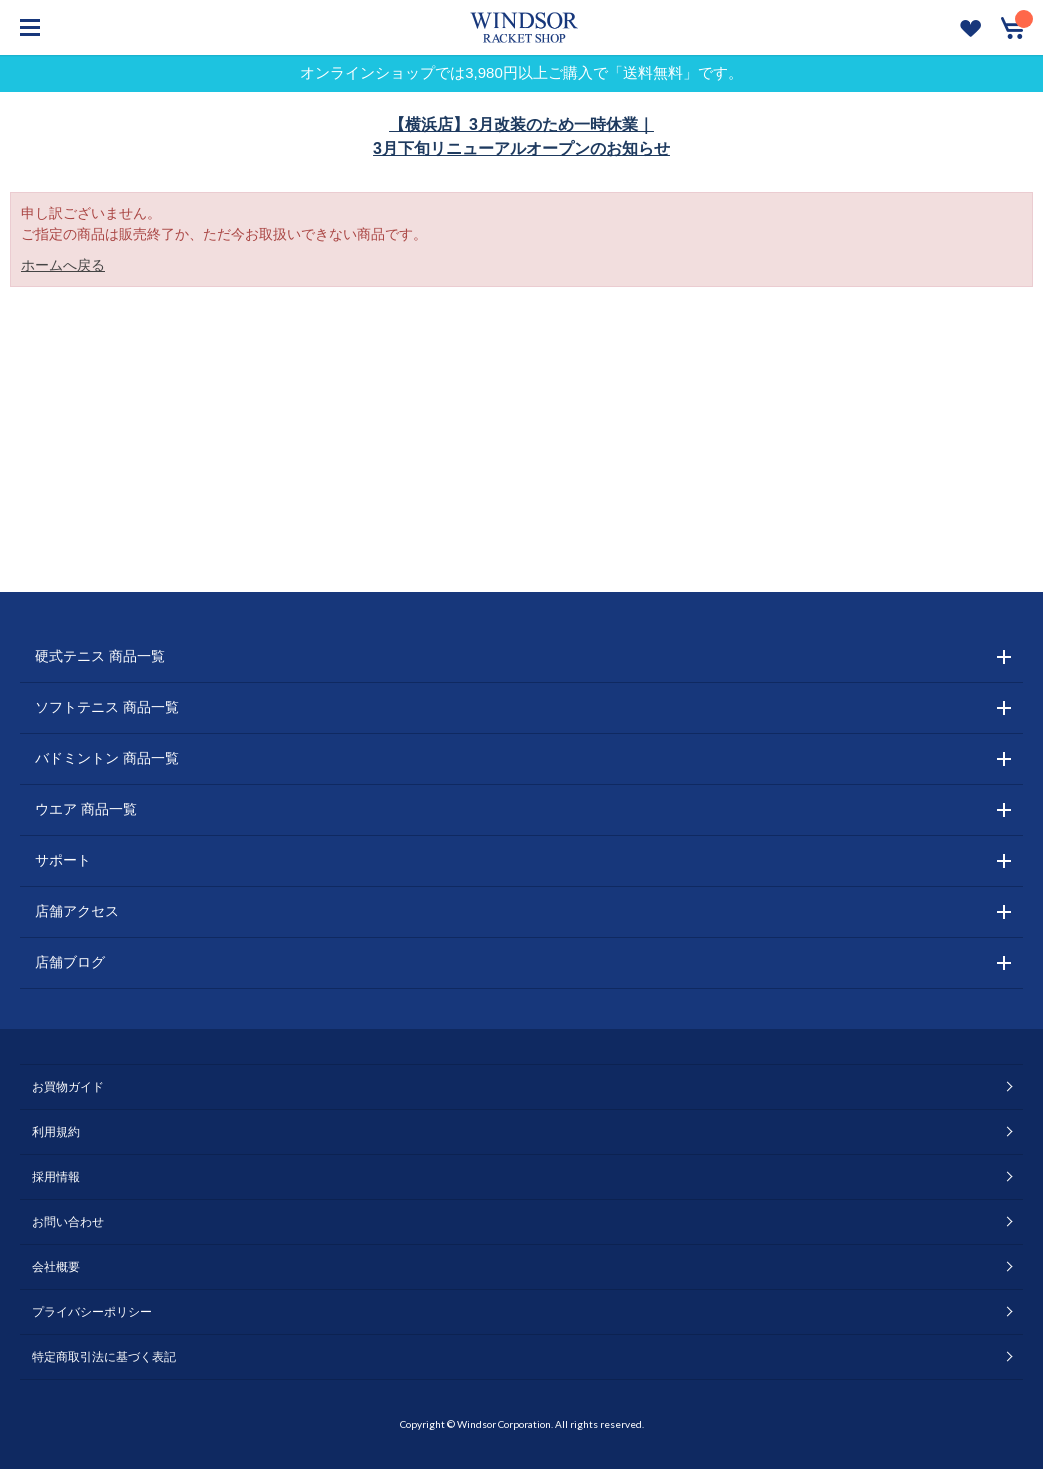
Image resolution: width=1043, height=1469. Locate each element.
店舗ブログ (70, 962)
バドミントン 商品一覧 (107, 758)
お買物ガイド (68, 1087)
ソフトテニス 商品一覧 (107, 707)
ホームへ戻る (63, 265)
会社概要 (56, 1267)
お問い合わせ (68, 1222)
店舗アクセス (77, 911)
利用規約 (56, 1132)
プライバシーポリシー (92, 1312)
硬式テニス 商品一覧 (100, 656)
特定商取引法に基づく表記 (104, 1357)
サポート (63, 860)
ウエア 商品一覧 (86, 809)
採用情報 (56, 1177)
